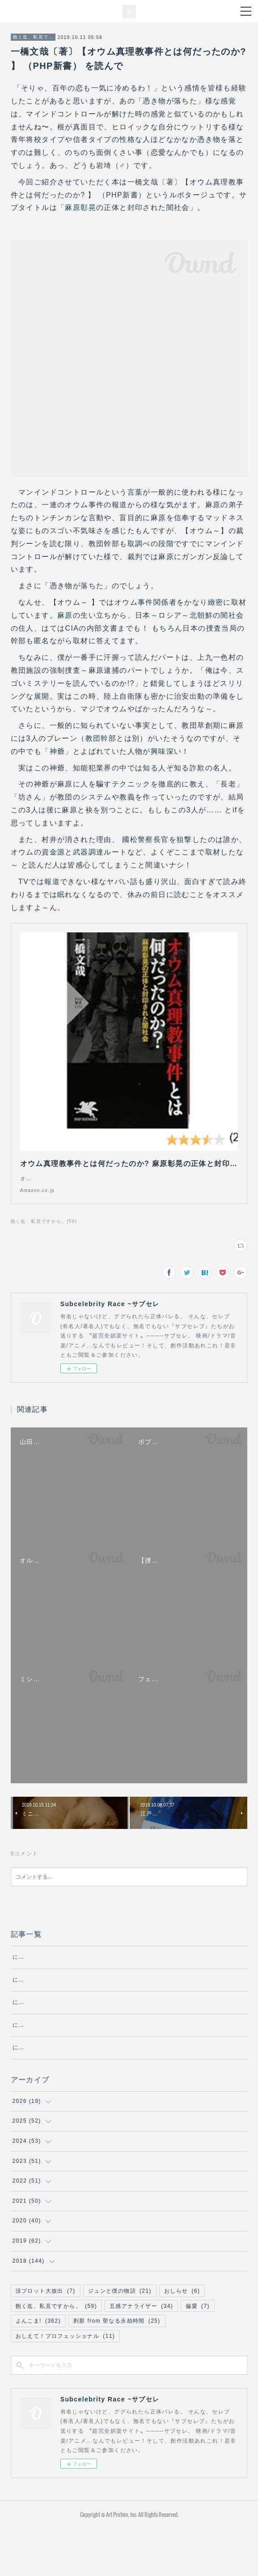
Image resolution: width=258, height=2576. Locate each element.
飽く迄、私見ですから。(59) (44, 1230)
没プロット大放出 (46, 2339)
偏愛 (198, 2353)
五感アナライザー (141, 2353)
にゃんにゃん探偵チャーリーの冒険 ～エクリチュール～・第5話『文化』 (115, 2030)
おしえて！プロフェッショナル (65, 2383)
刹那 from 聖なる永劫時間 (117, 2369)
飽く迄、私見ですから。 (33, 36)
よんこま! (38, 2369)
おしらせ (182, 2339)
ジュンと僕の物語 (120, 2339)
